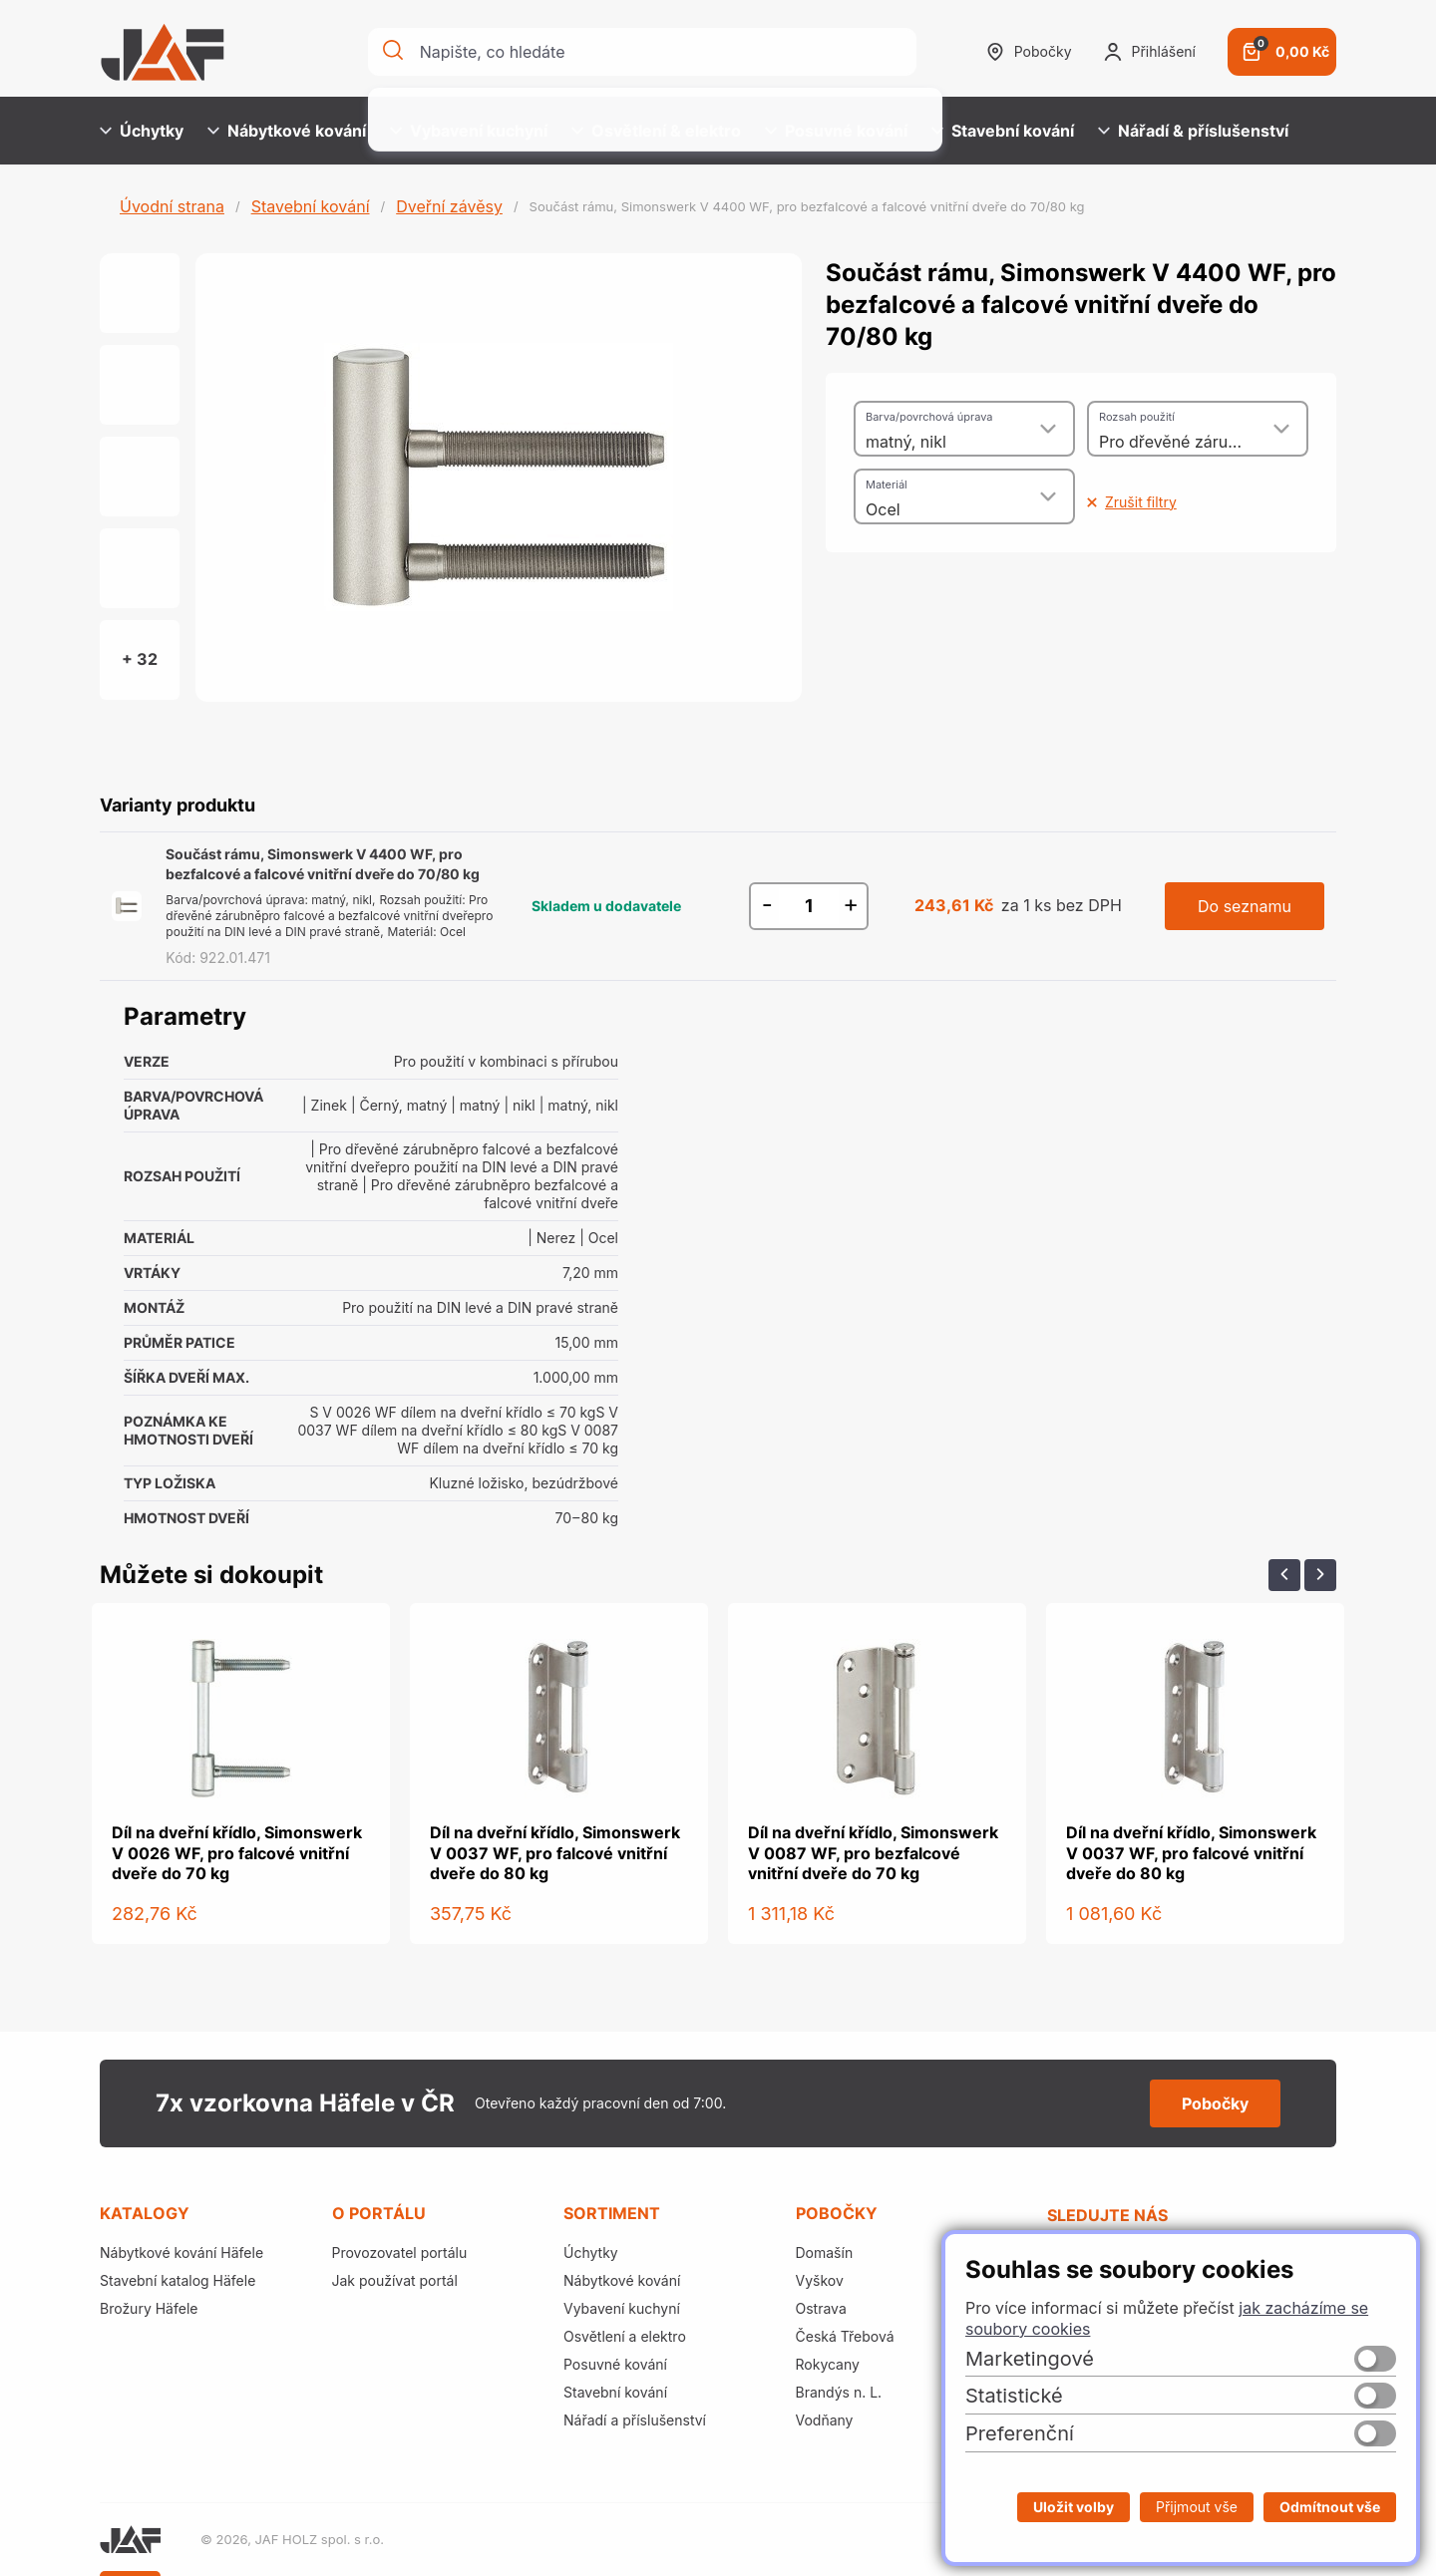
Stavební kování (1002, 131)
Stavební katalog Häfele (177, 2280)
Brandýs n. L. (839, 2392)
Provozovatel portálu (400, 2252)
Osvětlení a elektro (624, 2336)
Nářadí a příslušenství (634, 2420)
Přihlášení (1150, 52)
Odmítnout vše (1329, 2506)
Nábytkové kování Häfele (181, 2252)
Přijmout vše (1197, 2506)
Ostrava (821, 2308)
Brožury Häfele (148, 2308)
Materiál (886, 484)
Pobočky (1029, 52)
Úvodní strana (172, 206)
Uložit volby (1073, 2506)
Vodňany (825, 2420)
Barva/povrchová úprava (929, 417)
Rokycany (828, 2364)
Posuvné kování (836, 131)
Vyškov (820, 2280)
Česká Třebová (845, 2336)
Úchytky (141, 131)
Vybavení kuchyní (468, 131)
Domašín (825, 2252)
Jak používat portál (395, 2280)
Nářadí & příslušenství (1193, 131)
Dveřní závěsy (449, 206)
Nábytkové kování (286, 131)
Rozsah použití (1137, 417)
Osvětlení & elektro (656, 131)
